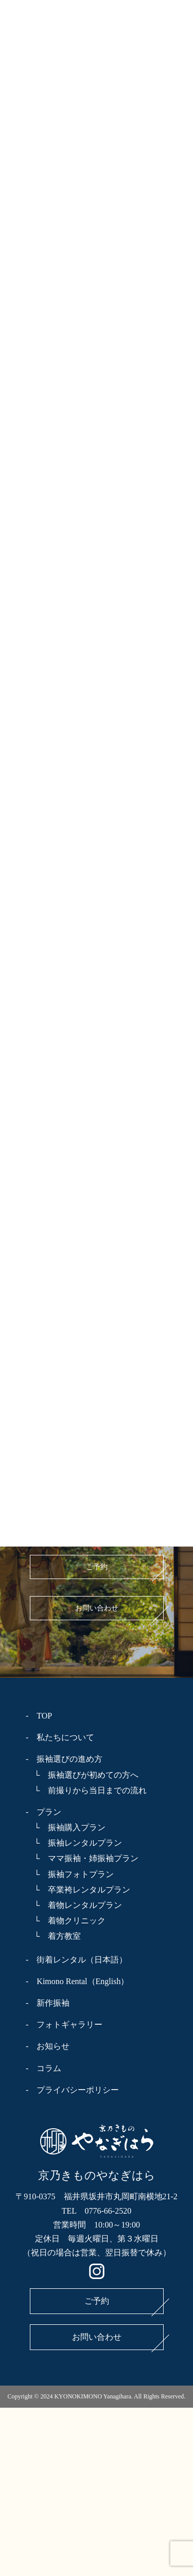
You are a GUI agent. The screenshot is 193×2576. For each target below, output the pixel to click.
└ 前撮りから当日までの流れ (86, 1790)
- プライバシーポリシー (72, 2090)
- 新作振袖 (47, 2003)
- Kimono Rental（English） (77, 1981)
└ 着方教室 (53, 1936)
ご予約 (97, 1567)
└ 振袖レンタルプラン (74, 1842)
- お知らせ (47, 2046)
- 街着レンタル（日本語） (76, 1959)
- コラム (43, 2068)
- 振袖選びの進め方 (64, 1759)
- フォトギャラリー (64, 2024)
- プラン (43, 1812)
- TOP (39, 1715)
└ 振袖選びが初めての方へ (82, 1775)
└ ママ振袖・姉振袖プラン (82, 1858)
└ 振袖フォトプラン (70, 1874)
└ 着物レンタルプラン (74, 1905)
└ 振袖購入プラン (66, 1827)
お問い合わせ (96, 1608)
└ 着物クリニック (66, 1920)
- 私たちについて (60, 1737)
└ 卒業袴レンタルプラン (78, 1889)
